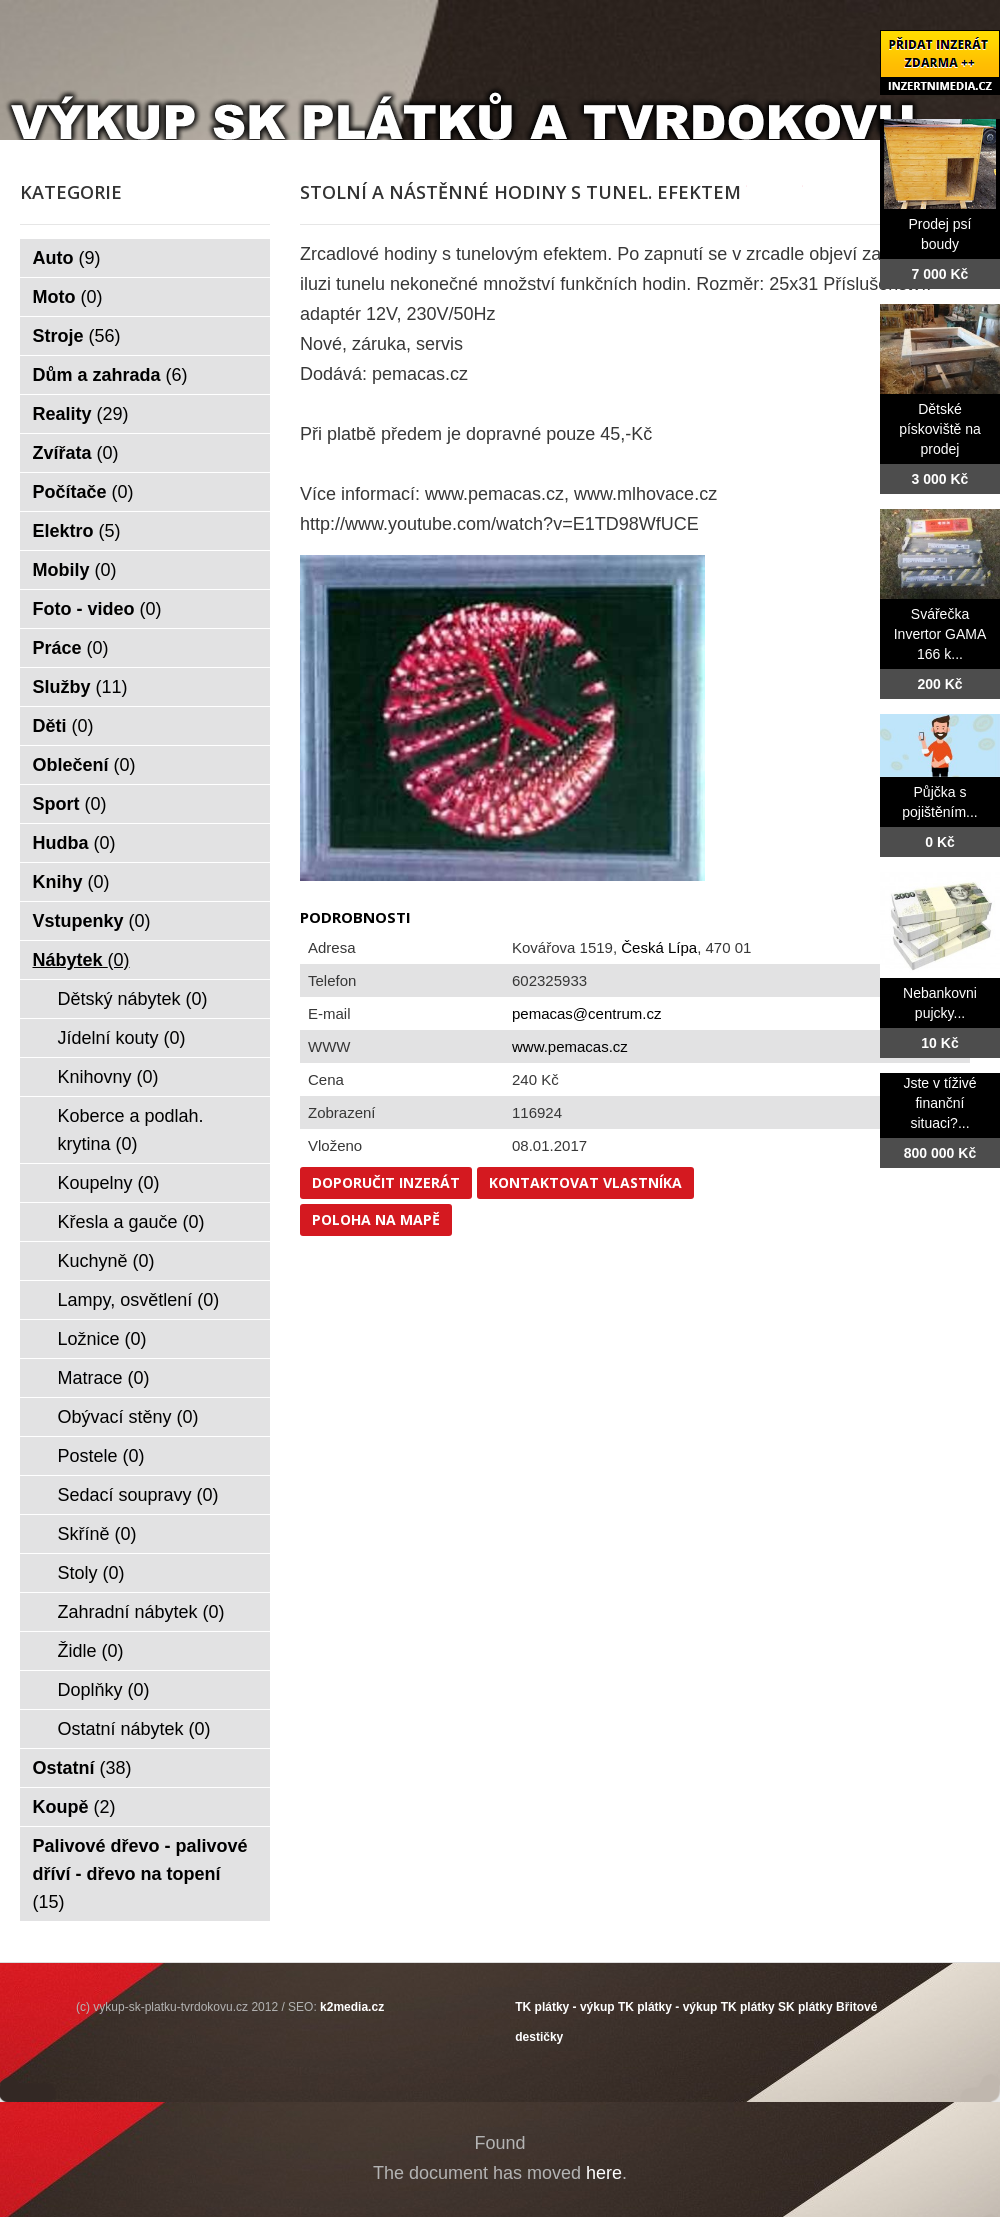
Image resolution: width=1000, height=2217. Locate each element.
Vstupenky (92, 921)
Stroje (77, 336)
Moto (68, 297)
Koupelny (109, 1183)
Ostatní (82, 1768)
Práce (71, 648)
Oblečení (84, 765)
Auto (67, 258)
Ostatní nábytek (134, 1729)
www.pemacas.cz (570, 1046)
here (604, 2173)
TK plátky (748, 2007)
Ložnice (102, 1339)
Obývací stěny (128, 1417)
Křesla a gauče (131, 1222)
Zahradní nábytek (141, 1612)
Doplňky (104, 1690)
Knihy (71, 882)
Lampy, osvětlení (139, 1300)
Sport (70, 804)
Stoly (91, 1573)
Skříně (97, 1534)
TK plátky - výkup (564, 2007)
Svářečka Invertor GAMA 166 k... (940, 634)
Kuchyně (106, 1261)
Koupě (74, 1807)
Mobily (75, 570)
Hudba (74, 843)
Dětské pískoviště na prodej (940, 429)
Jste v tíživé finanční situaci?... (939, 1103)
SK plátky (805, 2007)
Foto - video (97, 609)
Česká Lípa (659, 947)
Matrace (104, 1378)
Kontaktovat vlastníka (585, 1182)
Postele (101, 1456)
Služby (80, 687)
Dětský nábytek (133, 999)
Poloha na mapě (376, 1219)
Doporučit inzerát (386, 1182)
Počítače (83, 492)
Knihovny (108, 1077)
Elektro (77, 531)
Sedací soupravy (138, 1495)
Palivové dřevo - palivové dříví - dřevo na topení (140, 1874)
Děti (63, 726)
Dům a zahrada (110, 375)
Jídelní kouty (122, 1038)
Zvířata (76, 453)
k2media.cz (352, 2007)
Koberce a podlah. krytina (131, 1130)
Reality (81, 414)
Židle (91, 1651)
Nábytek (81, 960)
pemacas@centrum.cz (586, 1013)
